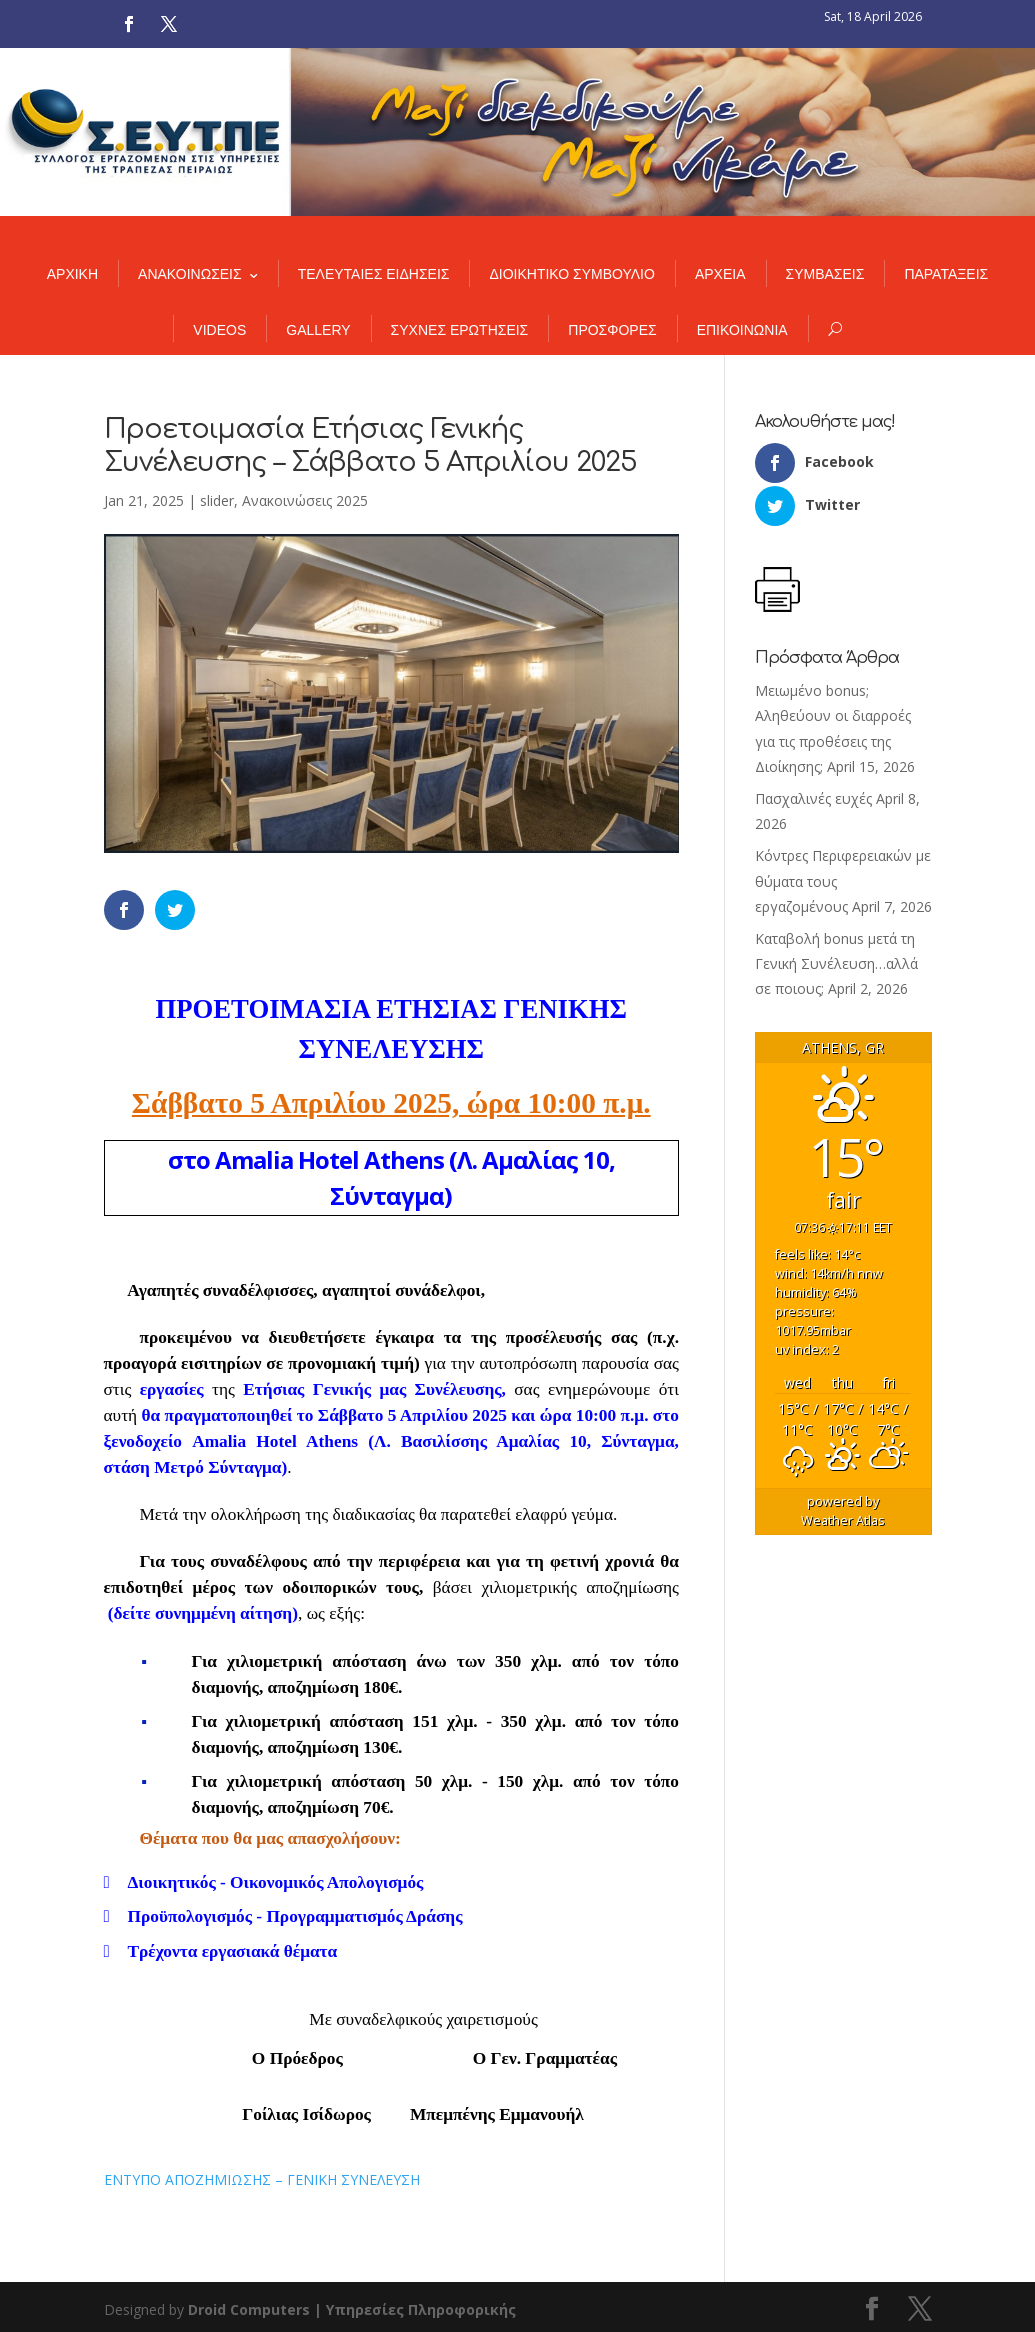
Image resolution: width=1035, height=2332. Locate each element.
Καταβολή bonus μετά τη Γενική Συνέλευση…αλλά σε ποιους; (836, 963)
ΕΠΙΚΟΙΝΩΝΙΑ (742, 330)
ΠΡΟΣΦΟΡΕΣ (612, 330)
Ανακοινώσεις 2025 (305, 500)
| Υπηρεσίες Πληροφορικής (415, 2309)
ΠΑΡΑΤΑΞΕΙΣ (946, 274)
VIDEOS (219, 330)
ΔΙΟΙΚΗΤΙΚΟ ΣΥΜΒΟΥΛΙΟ (571, 274)
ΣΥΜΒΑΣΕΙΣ (825, 274)
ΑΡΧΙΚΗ (72, 274)
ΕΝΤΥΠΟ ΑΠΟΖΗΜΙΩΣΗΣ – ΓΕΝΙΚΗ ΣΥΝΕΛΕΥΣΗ (262, 2179)
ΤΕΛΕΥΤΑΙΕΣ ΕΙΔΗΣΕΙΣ (374, 274)
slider (217, 500)
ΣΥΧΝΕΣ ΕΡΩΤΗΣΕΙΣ (460, 330)
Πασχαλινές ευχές (813, 798)
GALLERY (318, 330)
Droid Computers (249, 2309)
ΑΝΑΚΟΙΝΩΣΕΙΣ (190, 274)
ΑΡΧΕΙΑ (720, 274)
